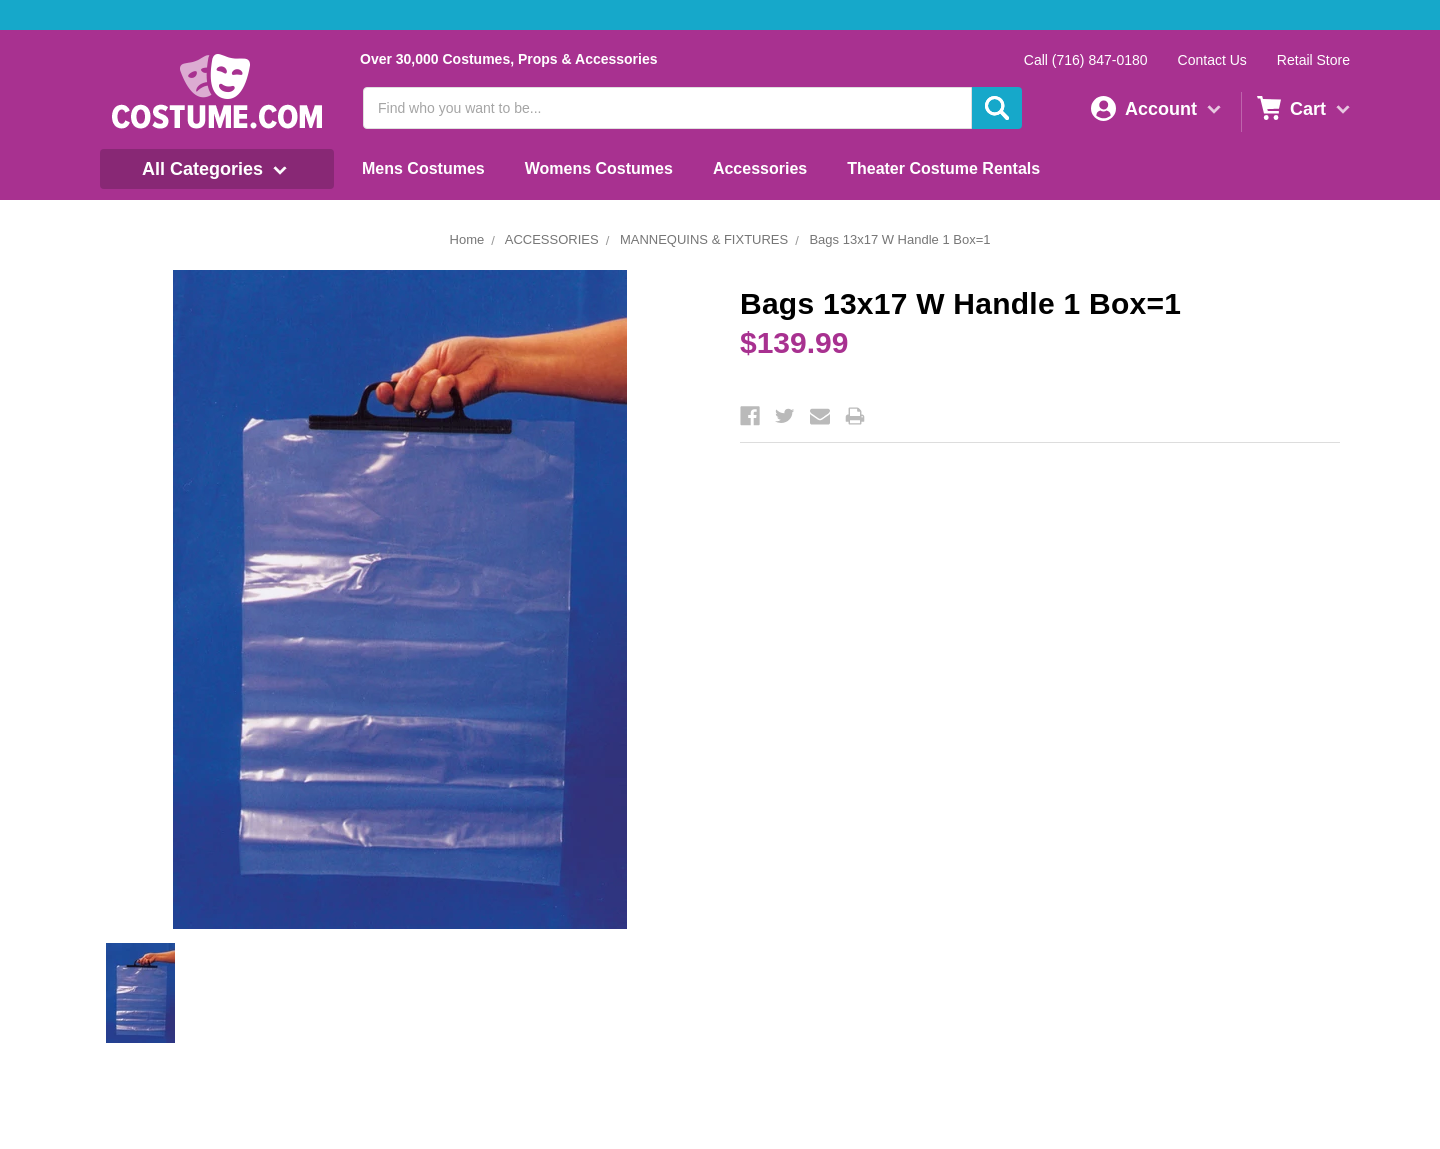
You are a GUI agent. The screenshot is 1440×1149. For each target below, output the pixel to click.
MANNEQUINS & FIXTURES (704, 239)
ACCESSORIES (552, 239)
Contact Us (1212, 60)
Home (467, 239)
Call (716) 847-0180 (1086, 60)
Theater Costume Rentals (943, 168)
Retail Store (1313, 60)
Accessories (760, 168)
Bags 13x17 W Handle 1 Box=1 (899, 239)
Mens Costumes (423, 168)
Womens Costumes (599, 168)
